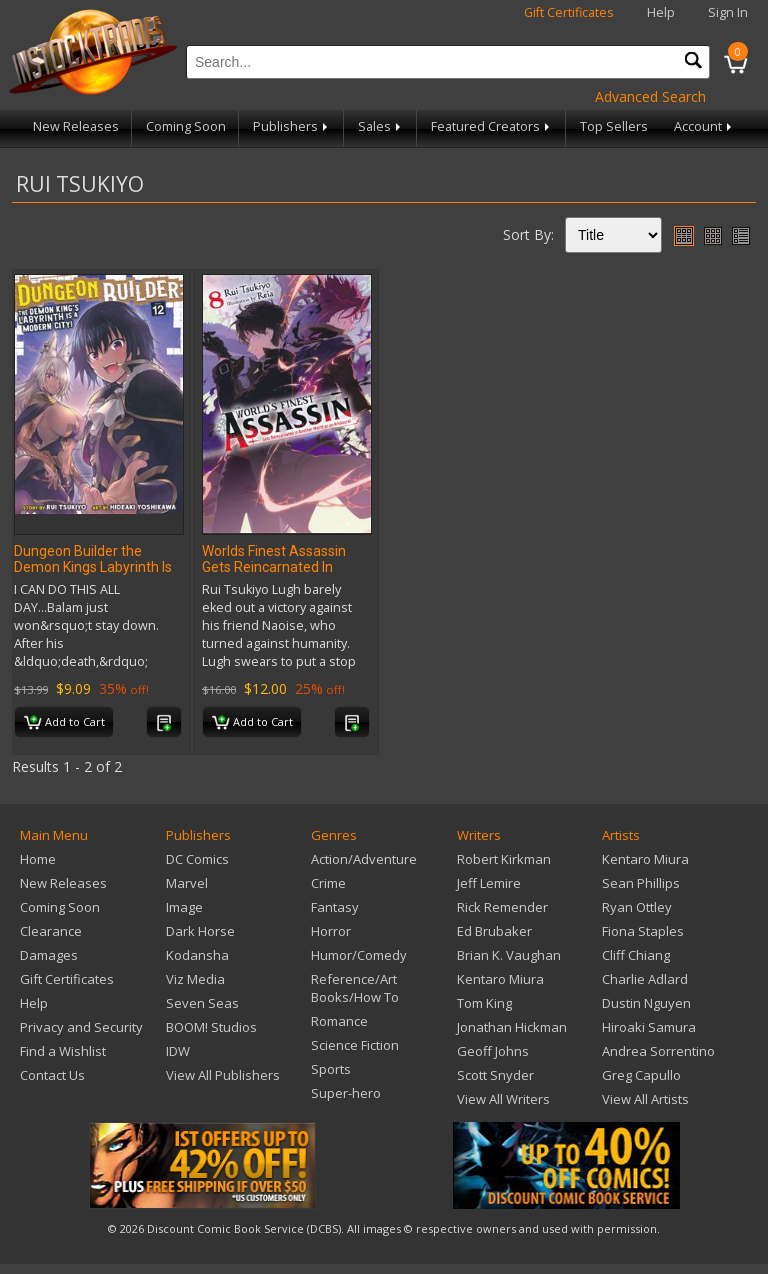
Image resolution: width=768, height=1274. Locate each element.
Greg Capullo (641, 1075)
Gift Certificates (569, 12)
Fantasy (335, 907)
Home (38, 859)
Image (184, 907)
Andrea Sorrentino (658, 1051)
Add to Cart (64, 723)
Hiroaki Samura (649, 1027)
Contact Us (52, 1075)
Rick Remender (502, 907)
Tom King (484, 1003)
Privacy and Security (81, 1027)
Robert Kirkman (504, 859)
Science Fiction (355, 1045)
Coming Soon (186, 126)
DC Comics (197, 859)
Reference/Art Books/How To (355, 988)
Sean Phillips (641, 883)
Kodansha (197, 955)
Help (661, 12)
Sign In (728, 12)
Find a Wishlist (63, 1051)
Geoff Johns (493, 1051)
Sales (381, 126)
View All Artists (645, 1099)
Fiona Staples (643, 931)
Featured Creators (492, 126)
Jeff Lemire (489, 883)
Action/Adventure (364, 859)
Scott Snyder (495, 1075)
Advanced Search (650, 96)
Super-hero (346, 1093)
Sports (331, 1069)
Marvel (187, 883)
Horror (331, 931)
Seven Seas (202, 1003)
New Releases (76, 126)
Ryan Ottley (637, 907)
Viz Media (195, 979)
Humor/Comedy (359, 955)
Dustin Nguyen (646, 1003)
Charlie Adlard (645, 979)
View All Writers (503, 1099)
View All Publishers (223, 1075)
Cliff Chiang (636, 955)
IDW (178, 1051)
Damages (49, 955)
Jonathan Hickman (512, 1027)
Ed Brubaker (494, 931)
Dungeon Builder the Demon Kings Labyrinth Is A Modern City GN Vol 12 (93, 567)
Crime (328, 883)
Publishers (292, 126)
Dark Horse (200, 931)
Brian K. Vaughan (509, 955)
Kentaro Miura (500, 979)
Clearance (51, 931)
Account (704, 126)
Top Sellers (614, 126)
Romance (339, 1021)
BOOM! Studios (211, 1027)
